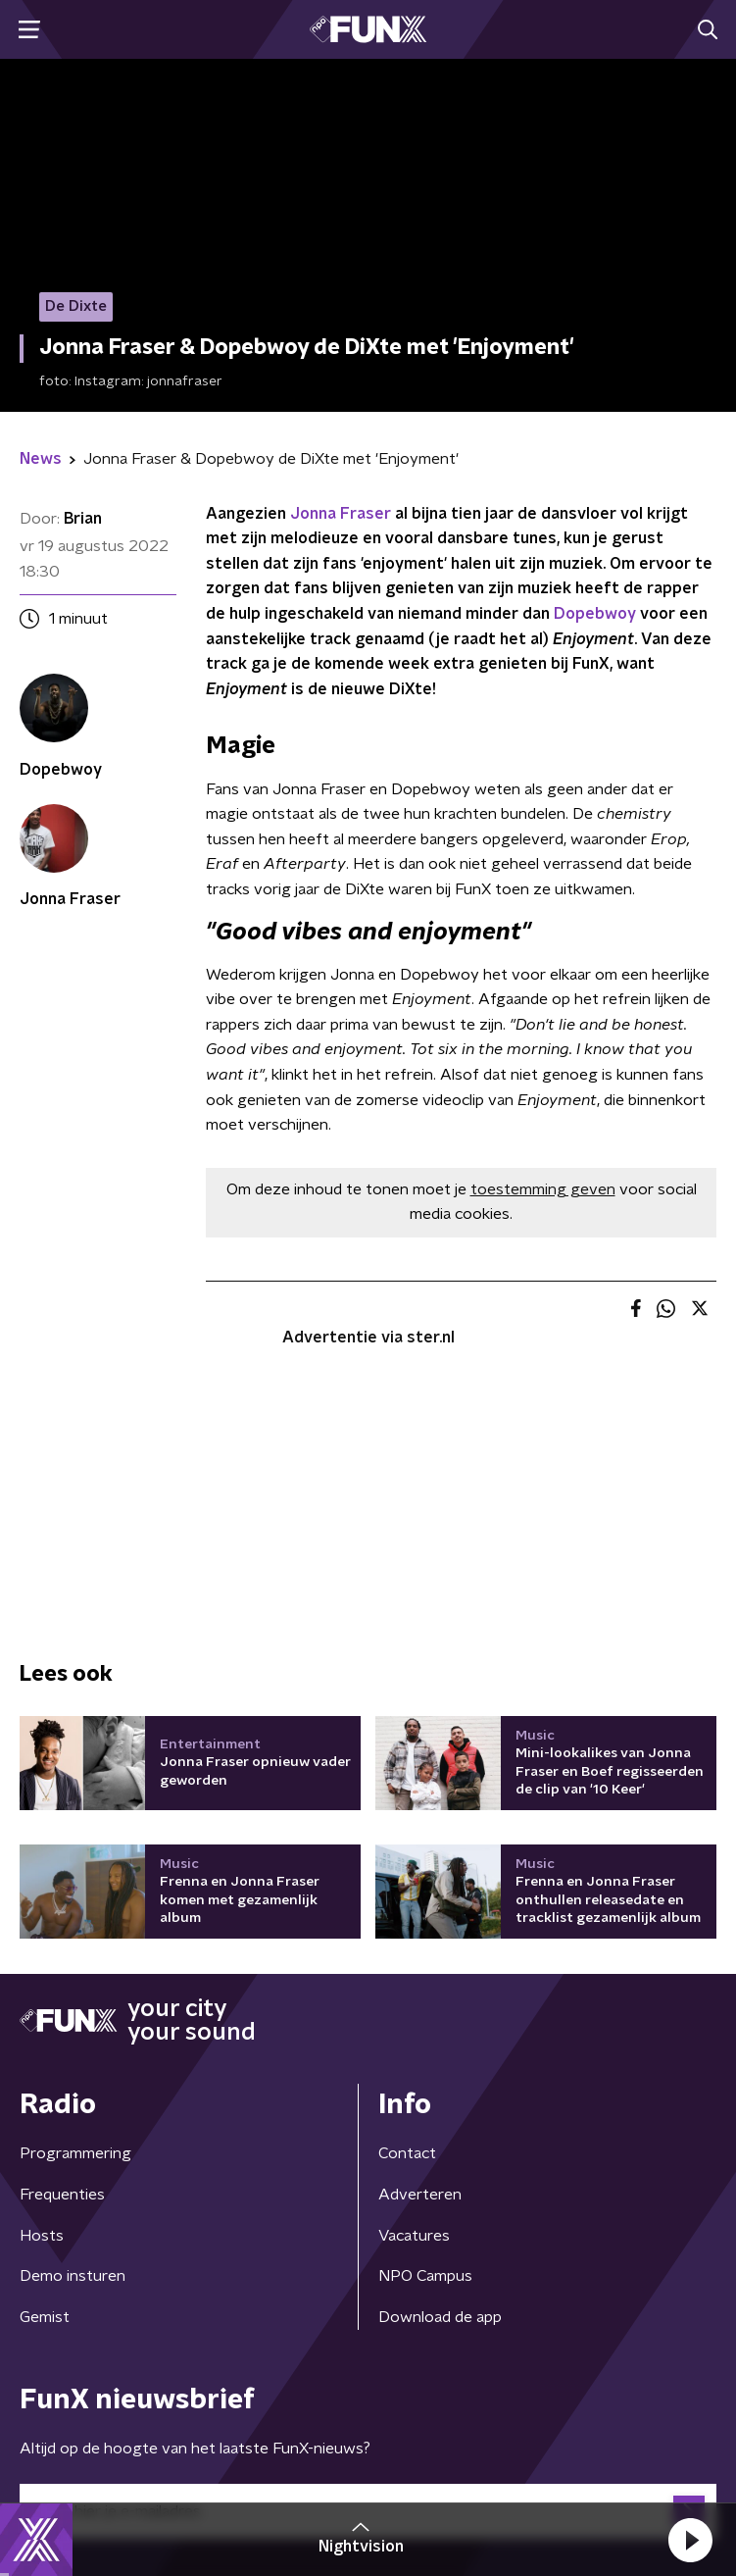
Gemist (45, 2317)
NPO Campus (425, 2276)
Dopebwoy (595, 614)
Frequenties (62, 2194)
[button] (690, 2539)
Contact (407, 2153)
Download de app (440, 2317)
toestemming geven (542, 1189)
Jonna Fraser (340, 514)
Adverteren (420, 2194)
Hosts (42, 2236)
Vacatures (414, 2236)
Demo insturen (72, 2276)
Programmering (75, 2153)
